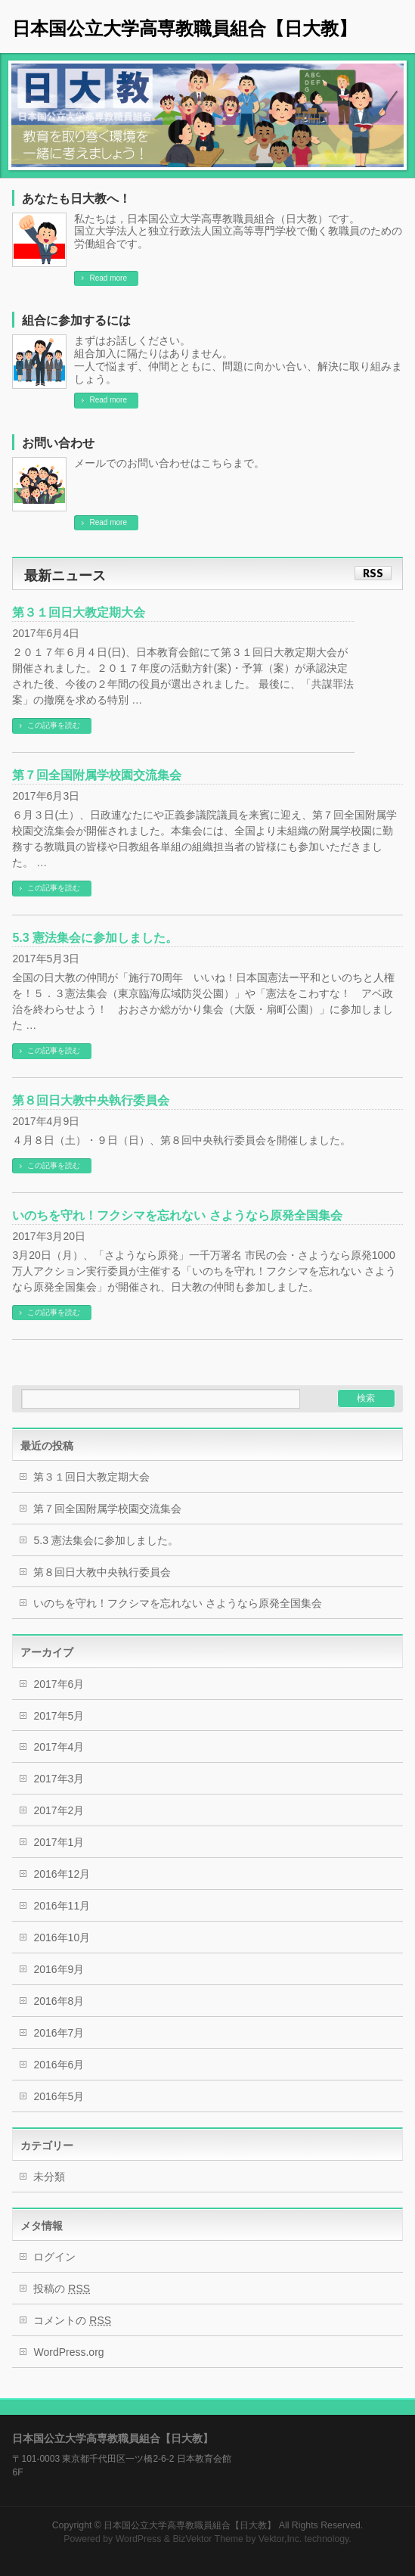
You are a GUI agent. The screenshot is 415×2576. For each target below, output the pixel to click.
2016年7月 (58, 2033)
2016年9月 (58, 1969)
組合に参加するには (76, 320)
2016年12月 (61, 1874)
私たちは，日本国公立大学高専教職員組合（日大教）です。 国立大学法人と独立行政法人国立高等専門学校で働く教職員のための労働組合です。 (238, 231)
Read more (107, 278)
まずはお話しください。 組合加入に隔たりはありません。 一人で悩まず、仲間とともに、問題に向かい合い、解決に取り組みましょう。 (238, 359)
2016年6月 (58, 2065)
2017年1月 (58, 1842)
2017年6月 (58, 1684)
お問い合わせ (58, 443)
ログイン (54, 2257)
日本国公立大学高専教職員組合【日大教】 (184, 28)
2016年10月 (61, 1937)
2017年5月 (58, 1716)
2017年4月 (58, 1747)
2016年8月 (58, 2001)
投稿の (61, 2288)
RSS (373, 573)
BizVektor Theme (207, 2539)
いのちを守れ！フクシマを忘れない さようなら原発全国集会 (177, 1215)
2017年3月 (58, 1779)
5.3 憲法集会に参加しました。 (95, 937)
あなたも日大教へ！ (76, 198)
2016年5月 (58, 2096)
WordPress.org (68, 2352)
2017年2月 (58, 1810)
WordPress (139, 2539)
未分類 (49, 2176)
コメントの (72, 2320)
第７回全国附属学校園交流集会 (96, 775)
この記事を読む (53, 725)
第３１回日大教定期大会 (78, 612)
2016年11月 (61, 1906)
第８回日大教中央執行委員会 (90, 1100)
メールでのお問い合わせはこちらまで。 (169, 463)
